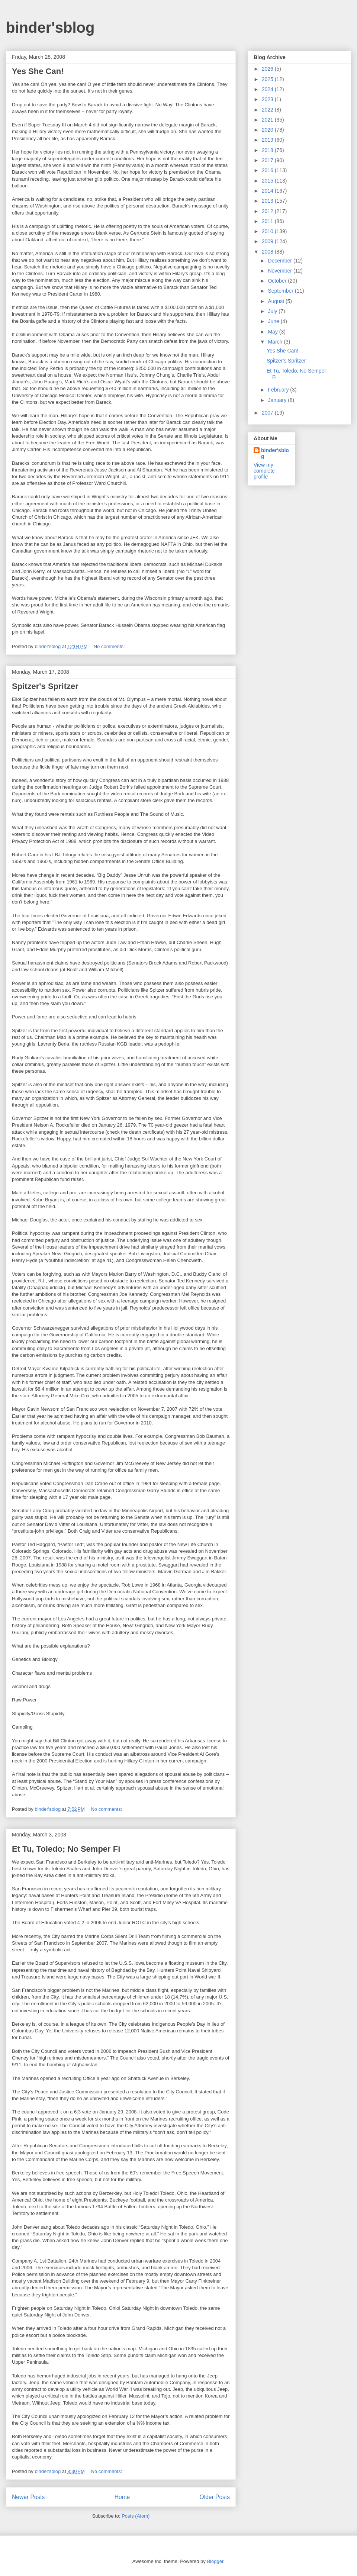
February (279, 390)
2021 (268, 120)
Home (122, 2497)
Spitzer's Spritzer (45, 686)
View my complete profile (264, 471)
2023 (268, 99)
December (280, 261)
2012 (268, 211)
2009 (268, 241)
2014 (268, 191)
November (280, 271)
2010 (268, 231)
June (274, 321)
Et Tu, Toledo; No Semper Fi (66, 1849)
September (281, 291)
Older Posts (215, 2497)
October (278, 281)
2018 (268, 150)
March (276, 342)
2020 (268, 130)
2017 (268, 160)
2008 (268, 252)
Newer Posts (28, 2497)
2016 (268, 170)
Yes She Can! (38, 71)
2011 (268, 221)
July (273, 311)
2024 (268, 89)
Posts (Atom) (135, 2516)
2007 (268, 413)
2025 (268, 79)
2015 (268, 181)
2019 (268, 140)
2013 (268, 201)
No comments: (110, 646)
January (278, 400)
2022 (268, 110)
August (276, 301)
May (273, 332)
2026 (268, 69)
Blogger (215, 2561)
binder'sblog (50, 27)
